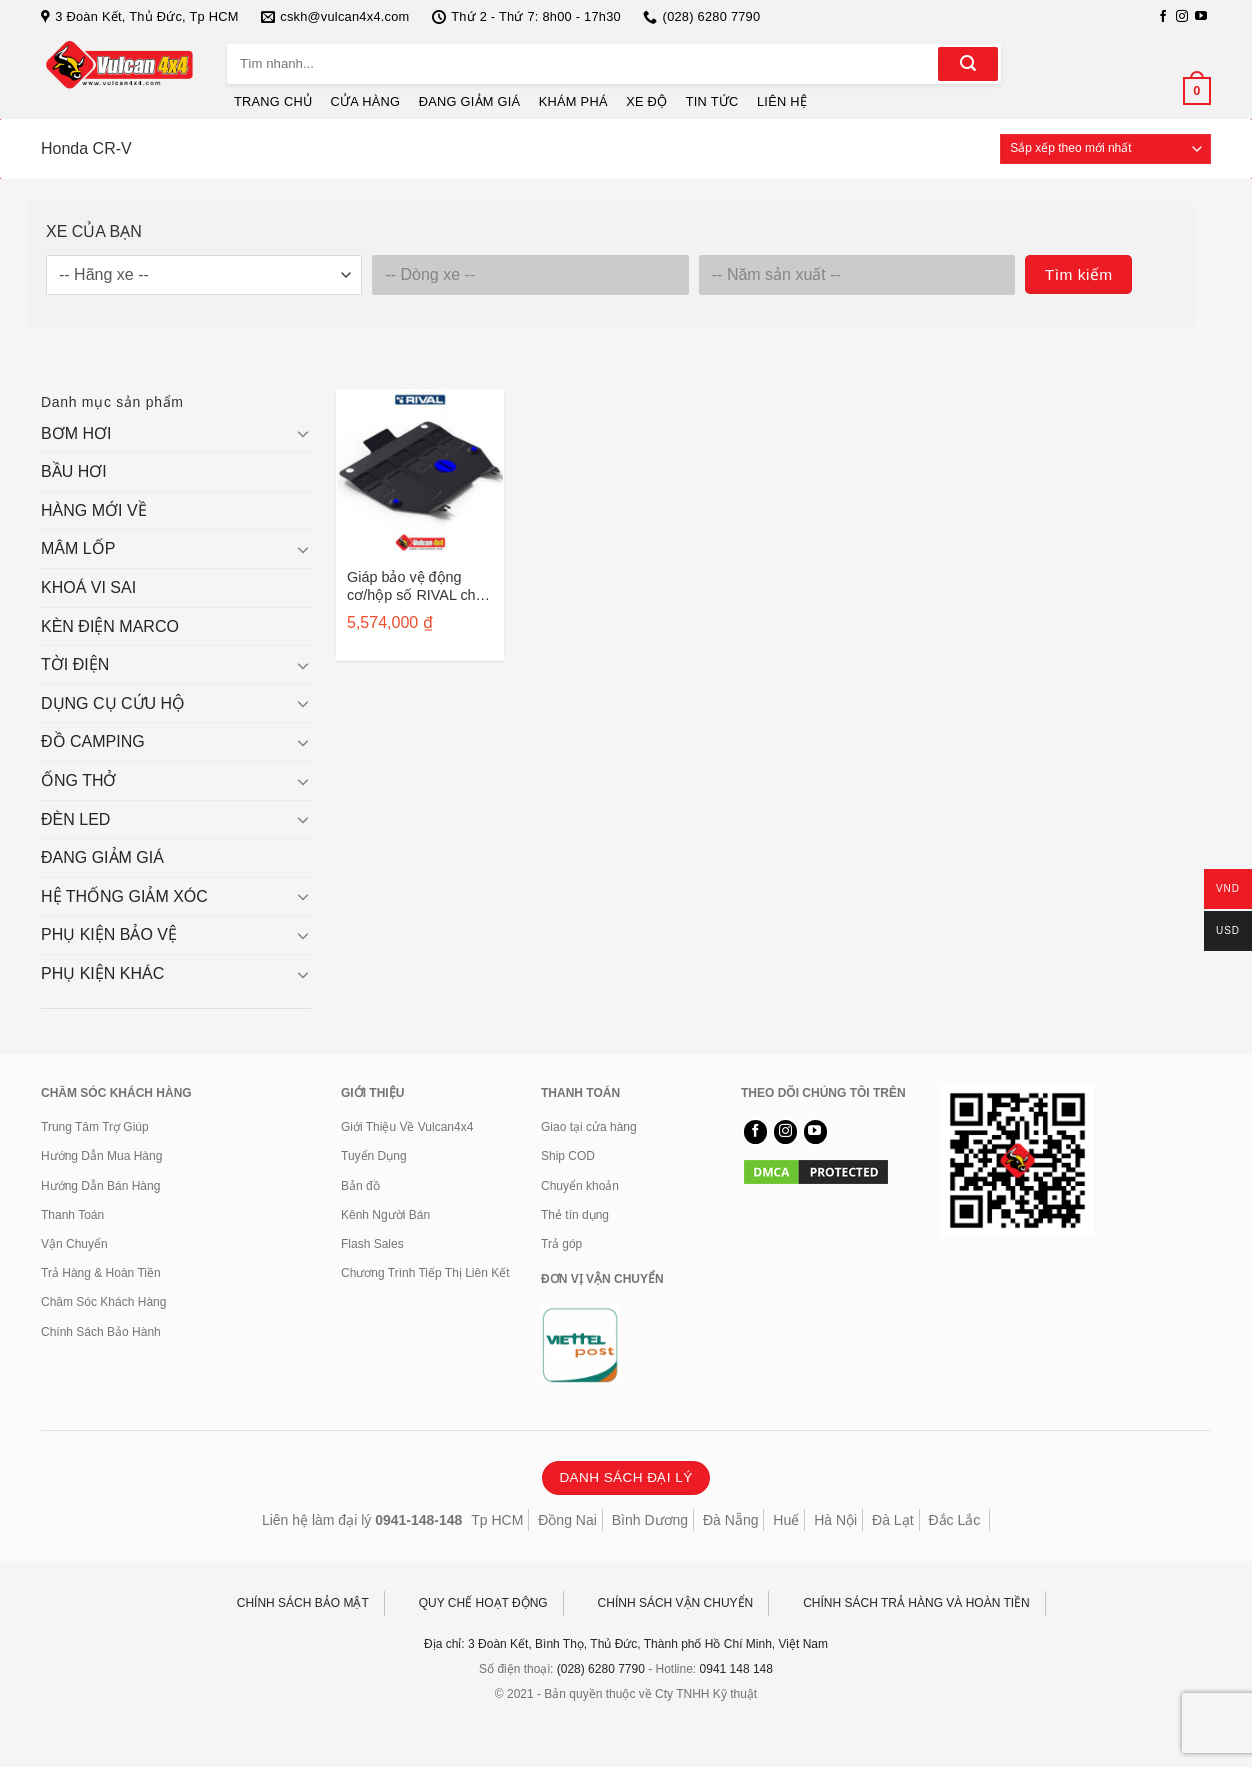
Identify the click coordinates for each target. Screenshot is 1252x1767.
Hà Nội (835, 1520)
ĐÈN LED (75, 819)
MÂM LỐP (78, 548)
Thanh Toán (72, 1215)
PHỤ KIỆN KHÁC (102, 973)
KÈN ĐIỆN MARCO (110, 626)
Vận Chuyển (74, 1244)
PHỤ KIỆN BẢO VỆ (109, 934)
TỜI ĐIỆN (75, 664)
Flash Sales (372, 1244)
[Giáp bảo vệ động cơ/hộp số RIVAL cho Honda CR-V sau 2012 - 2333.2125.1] (420, 473)
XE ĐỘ (646, 101)
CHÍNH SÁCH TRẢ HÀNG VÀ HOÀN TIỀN (916, 1603)
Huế (786, 1520)
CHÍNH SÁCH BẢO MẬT (303, 1603)
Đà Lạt (892, 1520)
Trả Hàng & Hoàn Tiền (101, 1273)
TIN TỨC (712, 101)
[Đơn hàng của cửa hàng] (1105, 149)
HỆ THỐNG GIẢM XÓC (124, 896)
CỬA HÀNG (366, 101)
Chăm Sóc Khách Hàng (103, 1302)
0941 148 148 (736, 1669)
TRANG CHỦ (273, 101)
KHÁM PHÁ (573, 101)
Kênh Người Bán (385, 1215)
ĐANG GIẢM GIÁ (470, 101)
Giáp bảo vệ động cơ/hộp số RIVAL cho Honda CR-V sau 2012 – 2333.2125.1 (419, 586)
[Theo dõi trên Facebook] (1163, 17)
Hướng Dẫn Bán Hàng (100, 1186)
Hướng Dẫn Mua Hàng (101, 1156)
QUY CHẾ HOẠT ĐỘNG (483, 1603)
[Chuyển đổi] (303, 433)
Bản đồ (360, 1186)
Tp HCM (497, 1520)
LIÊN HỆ (782, 101)
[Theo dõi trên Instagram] (1182, 17)
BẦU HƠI (74, 471)
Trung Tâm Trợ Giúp (95, 1127)
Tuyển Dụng (374, 1156)
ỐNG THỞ (78, 780)
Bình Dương (650, 1520)
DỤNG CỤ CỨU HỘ (113, 703)
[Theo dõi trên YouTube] (1201, 17)
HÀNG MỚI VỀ (94, 510)
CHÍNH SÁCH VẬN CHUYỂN (676, 1603)
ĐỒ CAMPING (93, 741)
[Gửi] (968, 64)
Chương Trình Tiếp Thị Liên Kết (425, 1273)
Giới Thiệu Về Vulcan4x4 (407, 1127)
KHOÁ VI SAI (88, 587)
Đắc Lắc (954, 1520)
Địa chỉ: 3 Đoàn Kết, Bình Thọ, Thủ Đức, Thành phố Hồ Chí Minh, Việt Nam (626, 1644)
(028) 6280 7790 (601, 1669)
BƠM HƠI (76, 433)
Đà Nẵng (730, 1520)
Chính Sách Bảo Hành (101, 1332)
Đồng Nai (567, 1520)
